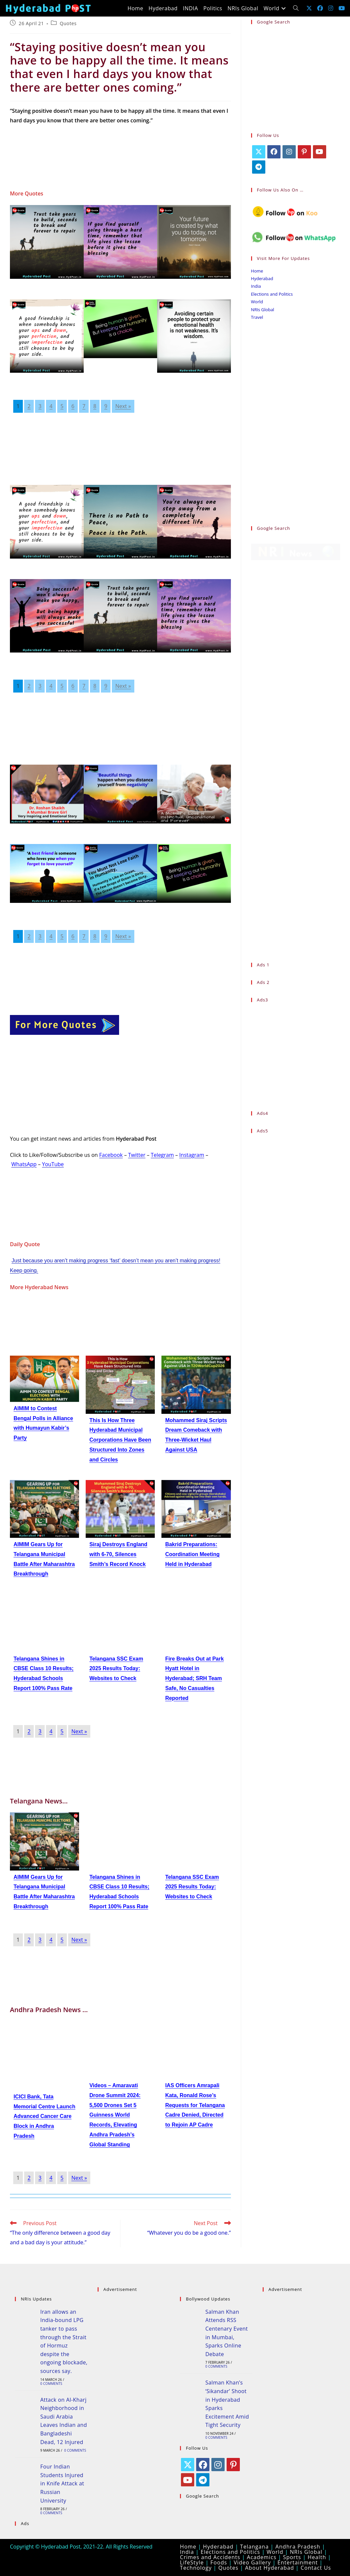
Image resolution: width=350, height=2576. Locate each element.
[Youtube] (319, 151)
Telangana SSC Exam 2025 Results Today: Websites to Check (116, 1668)
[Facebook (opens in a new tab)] (320, 8)
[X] (258, 151)
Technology (196, 2567)
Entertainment (298, 2562)
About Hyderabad (269, 2567)
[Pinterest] (304, 151)
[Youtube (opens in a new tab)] (341, 8)
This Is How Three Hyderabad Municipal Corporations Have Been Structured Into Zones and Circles (120, 1439)
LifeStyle (192, 2562)
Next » (123, 406)
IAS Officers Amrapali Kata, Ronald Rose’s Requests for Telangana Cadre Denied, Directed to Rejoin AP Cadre (195, 2105)
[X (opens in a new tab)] (309, 8)
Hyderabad (262, 278)
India (256, 286)
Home (257, 271)
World (257, 302)
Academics (262, 2557)
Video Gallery (252, 2562)
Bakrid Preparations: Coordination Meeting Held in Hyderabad (192, 1554)
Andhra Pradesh (297, 2546)
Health (317, 2557)
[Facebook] (274, 151)
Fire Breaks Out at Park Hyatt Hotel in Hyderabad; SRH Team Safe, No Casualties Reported (194, 1678)
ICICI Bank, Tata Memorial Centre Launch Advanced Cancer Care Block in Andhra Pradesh (44, 2116)
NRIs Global (262, 310)
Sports (292, 2557)
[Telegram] (258, 167)
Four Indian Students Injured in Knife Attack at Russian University (62, 2483)
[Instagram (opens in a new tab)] (331, 8)
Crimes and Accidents (210, 2557)
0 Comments (51, 2383)
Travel (257, 317)
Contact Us (316, 2567)
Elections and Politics (272, 294)
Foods (218, 2562)
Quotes (68, 23)
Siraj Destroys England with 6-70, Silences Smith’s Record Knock (118, 1554)
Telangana (254, 2546)
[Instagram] (289, 151)
